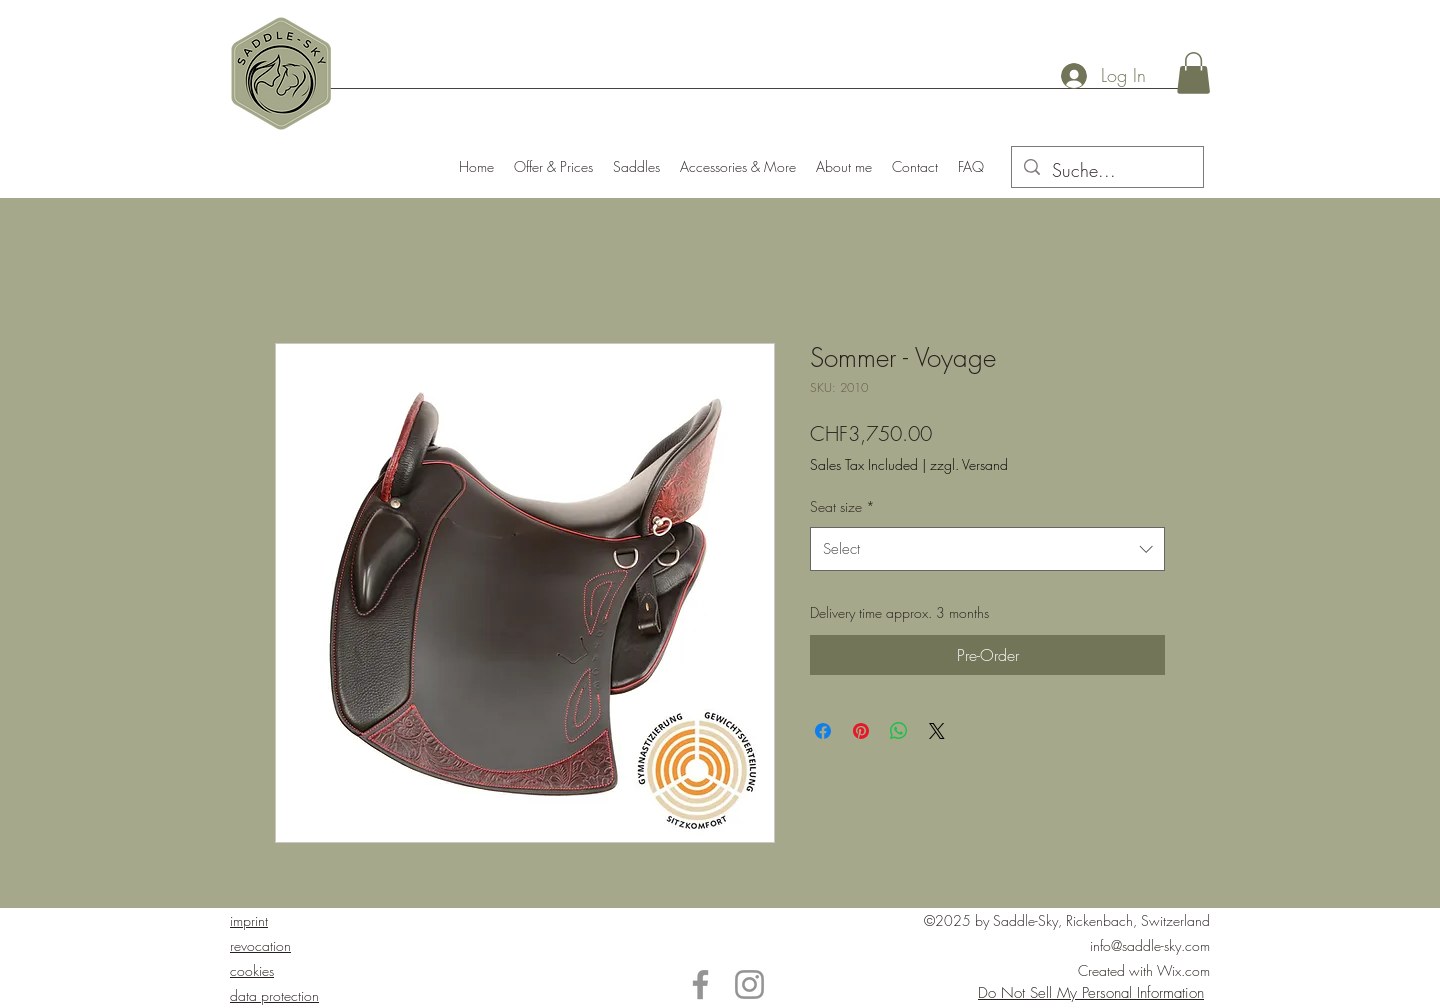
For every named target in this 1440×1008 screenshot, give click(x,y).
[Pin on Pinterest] (861, 731)
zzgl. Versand (969, 464)
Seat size (842, 506)
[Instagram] (749, 984)
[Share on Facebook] (823, 731)
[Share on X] (937, 731)
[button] (1193, 73)
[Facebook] (700, 984)
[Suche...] (1106, 171)
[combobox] (987, 549)
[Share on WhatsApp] (899, 731)
